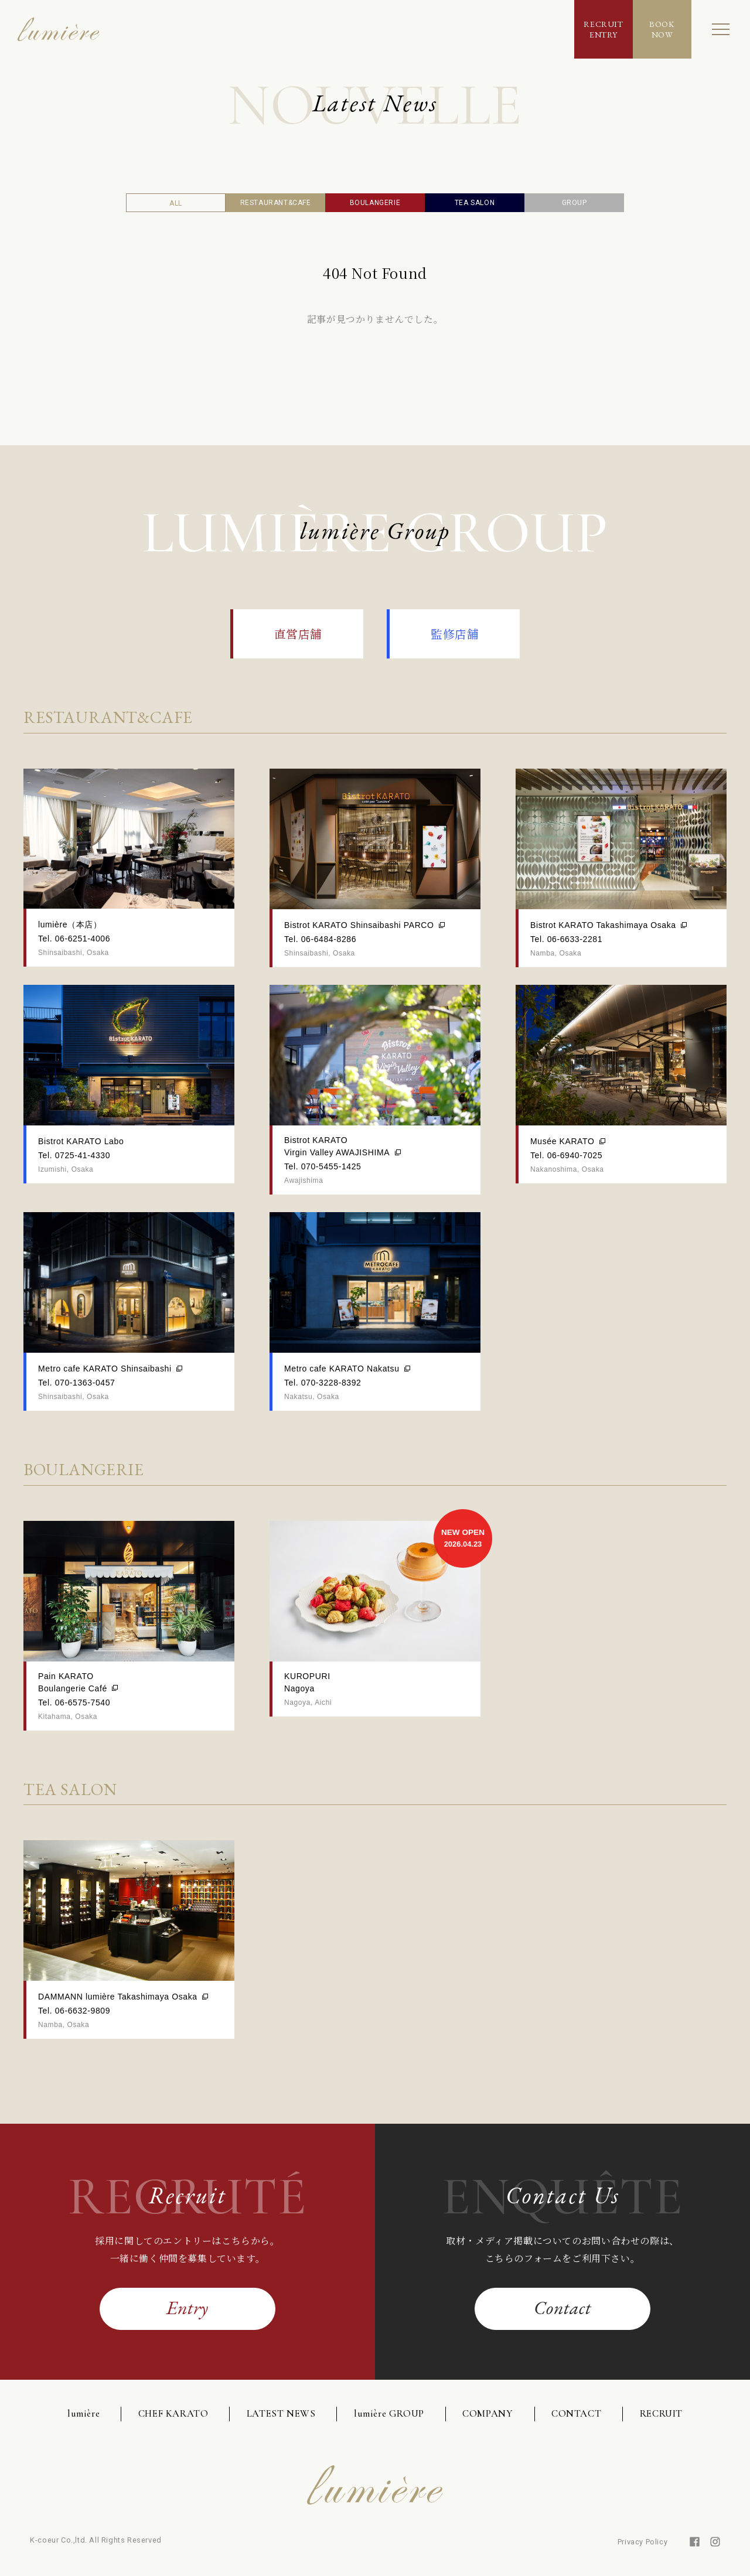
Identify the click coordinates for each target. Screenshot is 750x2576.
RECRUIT (661, 2413)
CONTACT (576, 2413)
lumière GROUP (389, 2413)
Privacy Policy (642, 2541)
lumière (83, 2413)
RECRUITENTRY (603, 29)
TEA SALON (475, 203)
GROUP (574, 203)
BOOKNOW (661, 29)
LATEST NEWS (281, 2413)
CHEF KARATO (173, 2413)
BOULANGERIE (375, 203)
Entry (187, 2307)
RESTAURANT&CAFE (275, 203)
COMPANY (487, 2413)
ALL (175, 203)
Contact (562, 2307)
